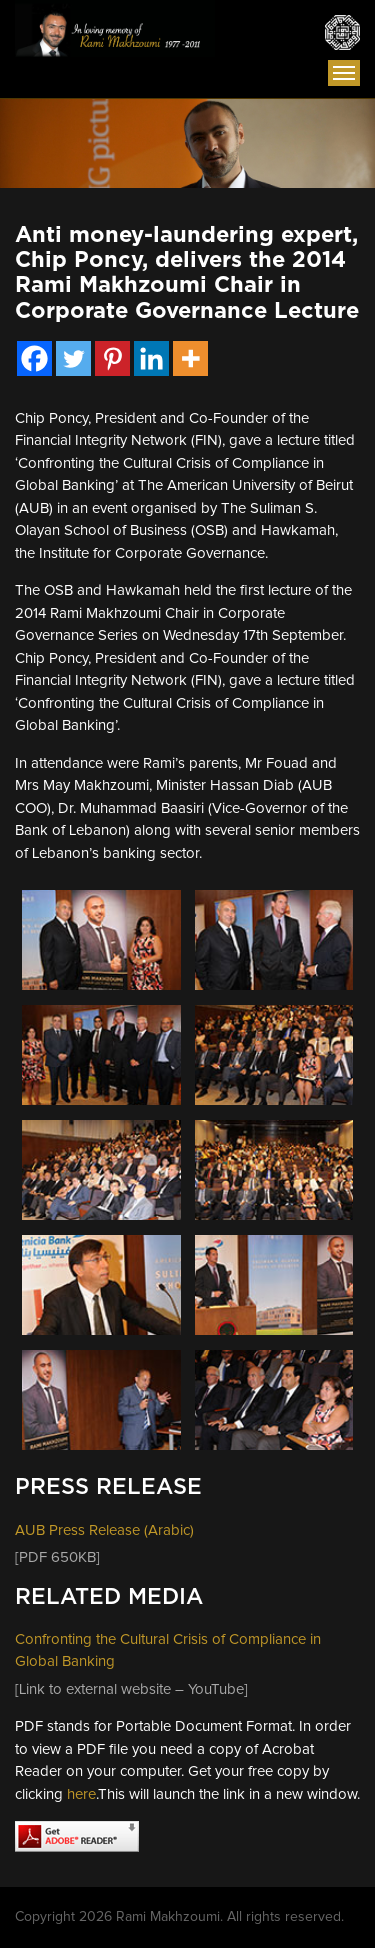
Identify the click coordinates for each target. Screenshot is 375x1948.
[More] (190, 358)
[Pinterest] (112, 358)
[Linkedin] (151, 358)
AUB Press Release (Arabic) (104, 1530)
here (81, 1794)
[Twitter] (73, 358)
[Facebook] (34, 358)
